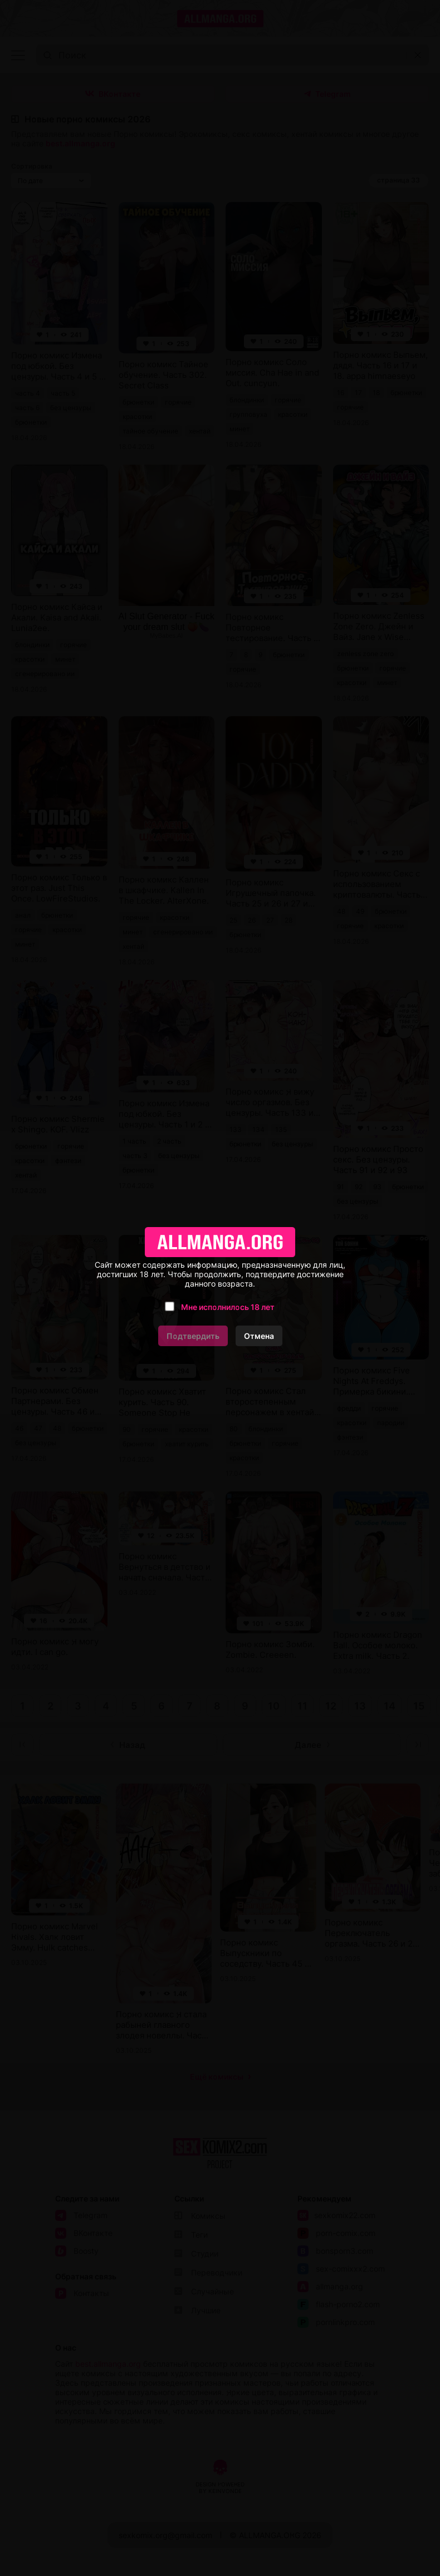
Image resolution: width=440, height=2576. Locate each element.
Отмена (259, 1336)
